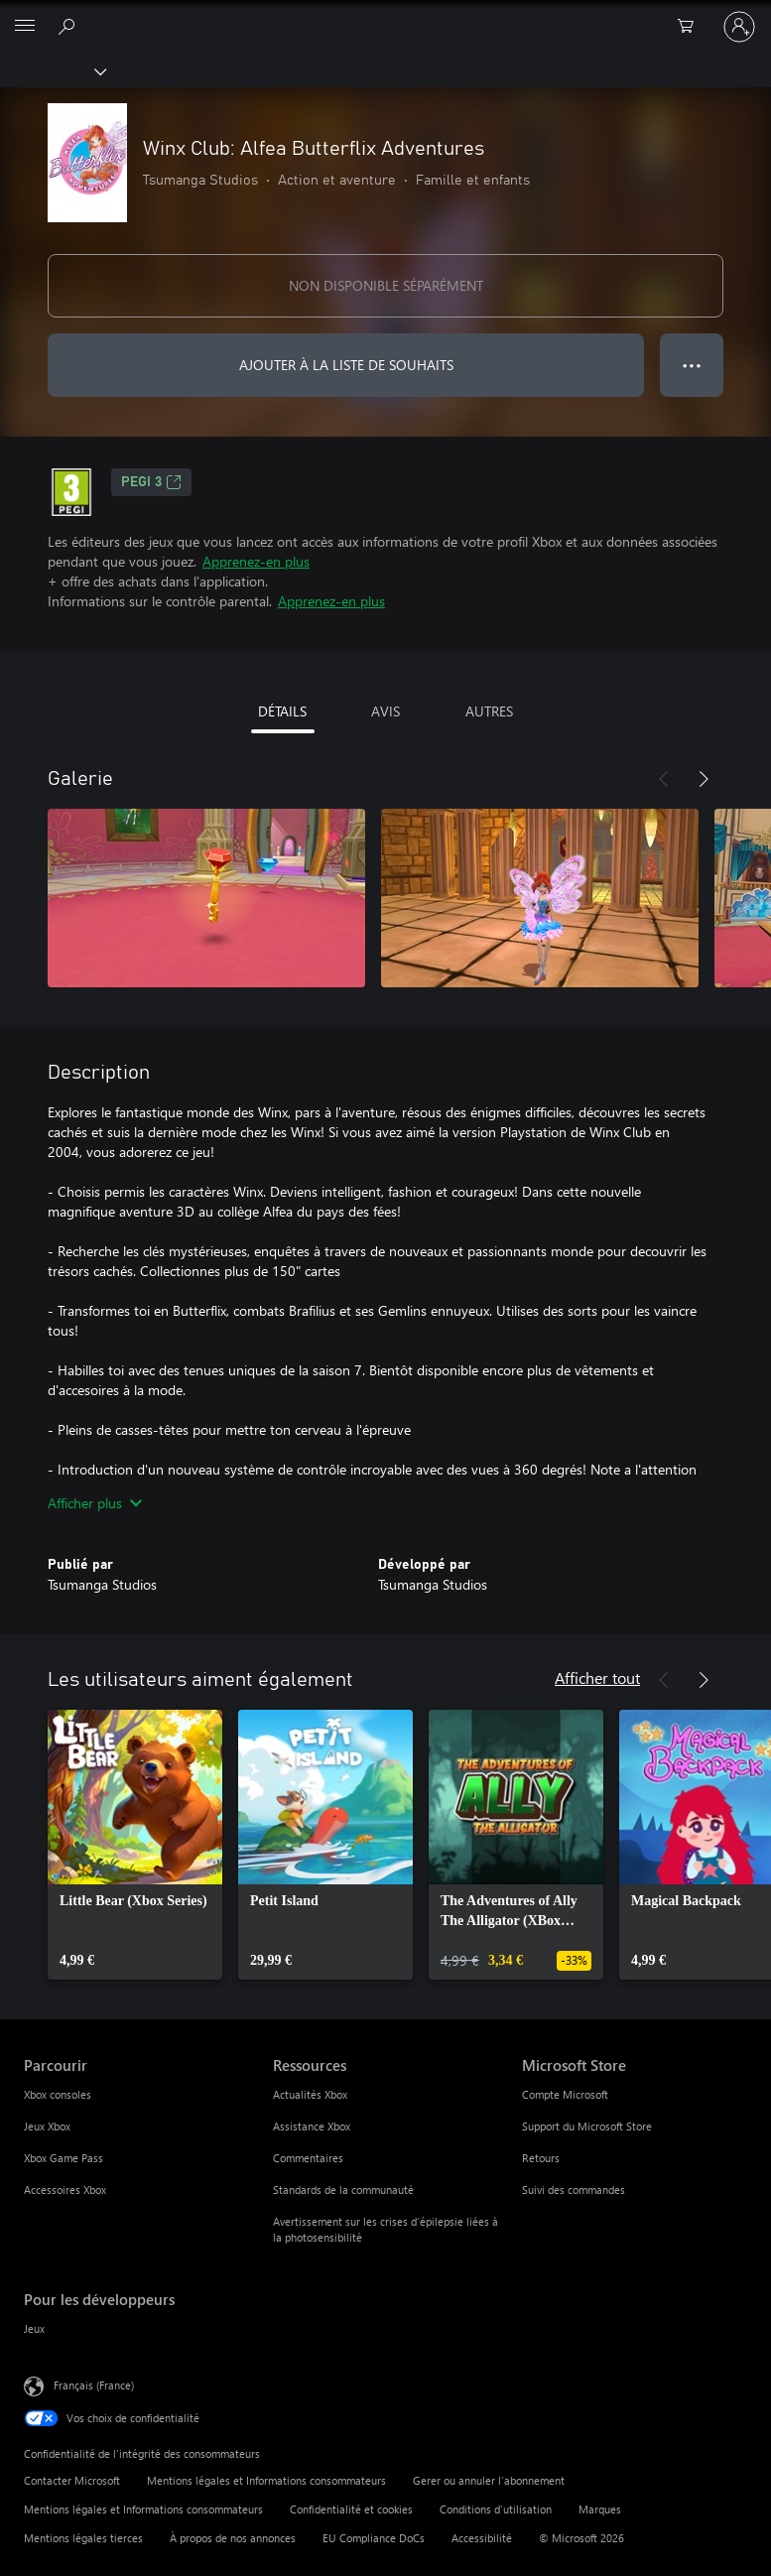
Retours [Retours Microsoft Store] (541, 2157)
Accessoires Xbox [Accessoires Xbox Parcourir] (65, 2189)
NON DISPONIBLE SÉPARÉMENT (386, 285)
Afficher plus (95, 1502)
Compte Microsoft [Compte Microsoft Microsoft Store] (565, 2094)
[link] (135, 1845)
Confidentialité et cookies (351, 2509)
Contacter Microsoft (72, 2480)
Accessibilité (481, 2537)
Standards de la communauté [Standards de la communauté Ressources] (343, 2189)
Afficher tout (597, 1677)
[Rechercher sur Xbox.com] (69, 26)
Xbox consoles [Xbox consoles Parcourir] (57, 2094)
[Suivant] (703, 779)
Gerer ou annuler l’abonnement (489, 2480)
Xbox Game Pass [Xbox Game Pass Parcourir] (63, 2157)
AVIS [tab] (385, 711)
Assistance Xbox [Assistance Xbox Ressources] (311, 2126)
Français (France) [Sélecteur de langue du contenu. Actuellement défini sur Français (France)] (94, 2385)
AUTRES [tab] (489, 711)
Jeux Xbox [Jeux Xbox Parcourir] (47, 2126)
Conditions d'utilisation (496, 2509)
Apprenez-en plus (256, 561)
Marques (599, 2509)
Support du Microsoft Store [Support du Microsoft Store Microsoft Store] (587, 2126)
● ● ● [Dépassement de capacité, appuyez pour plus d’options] (692, 364)
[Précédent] (664, 779)
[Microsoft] (385, 15)
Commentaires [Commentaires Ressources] (308, 2157)
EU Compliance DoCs (373, 2537)
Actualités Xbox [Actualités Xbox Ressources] (310, 2094)
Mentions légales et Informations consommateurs (266, 2480)
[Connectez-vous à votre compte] (739, 27)
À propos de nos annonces (233, 2537)
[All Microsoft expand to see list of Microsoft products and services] (25, 27)
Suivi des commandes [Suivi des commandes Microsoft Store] (573, 2189)
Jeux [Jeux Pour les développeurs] (34, 2328)
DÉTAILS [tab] (282, 711)
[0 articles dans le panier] (691, 27)
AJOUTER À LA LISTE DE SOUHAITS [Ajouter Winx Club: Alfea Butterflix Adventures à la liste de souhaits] (346, 364)
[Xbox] (52, 70)
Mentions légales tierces (83, 2537)
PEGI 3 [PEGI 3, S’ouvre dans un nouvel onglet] (151, 482)
